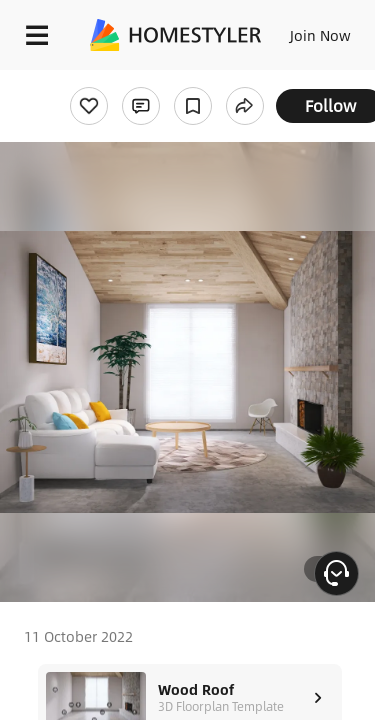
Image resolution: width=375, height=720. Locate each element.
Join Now (320, 35)
